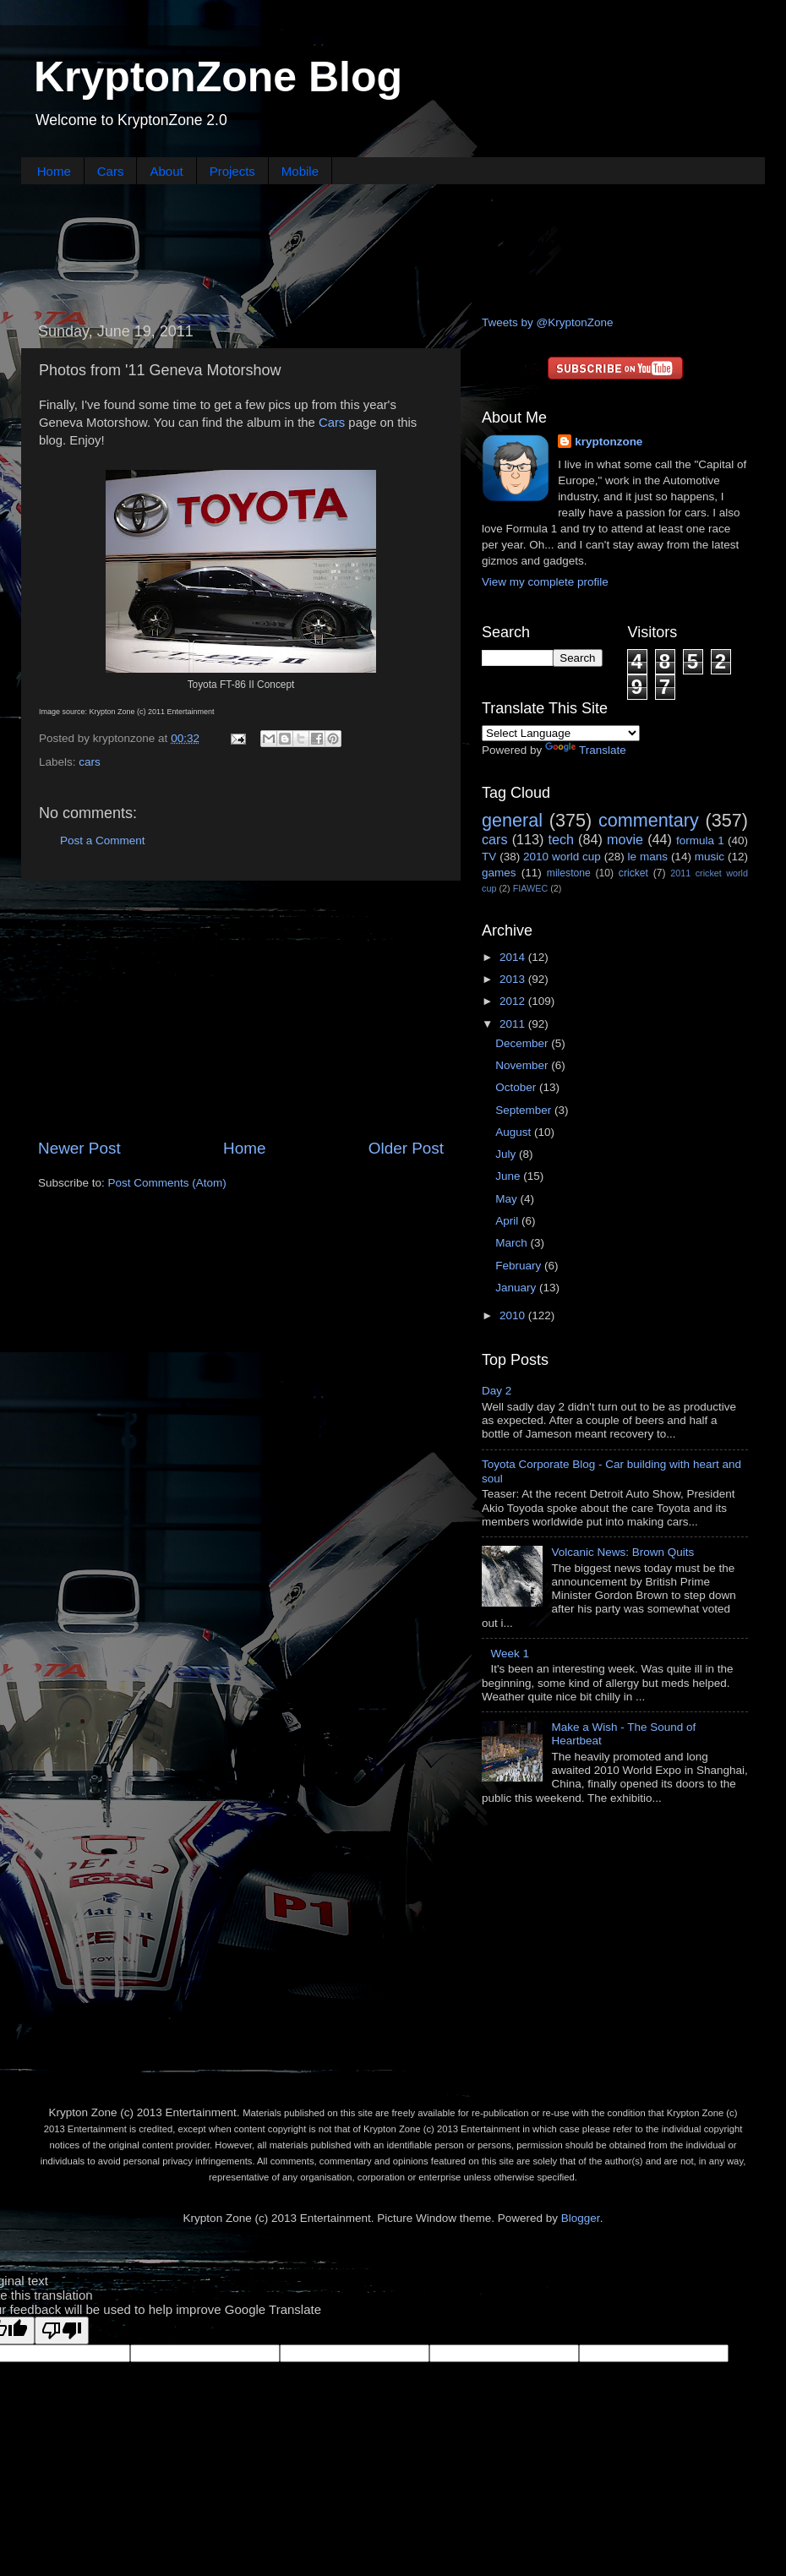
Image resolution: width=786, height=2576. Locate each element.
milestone (569, 873)
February (519, 1265)
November (523, 1065)
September (524, 1110)
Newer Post (79, 1148)
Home (54, 171)
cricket (633, 873)
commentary (648, 820)
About (166, 171)
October (517, 1087)
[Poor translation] (62, 2330)
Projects (232, 171)
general (512, 820)
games (499, 872)
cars (90, 762)
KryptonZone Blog (218, 77)
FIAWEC (531, 888)
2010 (513, 1315)
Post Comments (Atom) (167, 1182)
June (509, 1176)
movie (625, 839)
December (523, 1043)
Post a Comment (102, 840)
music (709, 856)
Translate (585, 750)
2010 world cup (562, 856)
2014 (513, 957)
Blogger (580, 2218)
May (507, 1198)
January (517, 1287)
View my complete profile (545, 582)
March (512, 1242)
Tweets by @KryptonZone (548, 322)
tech (561, 839)
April (508, 1220)
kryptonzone (608, 441)
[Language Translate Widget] (561, 733)
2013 (513, 979)
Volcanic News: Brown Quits (622, 1552)
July (507, 1154)
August (514, 1132)
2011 (513, 1024)
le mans (648, 856)
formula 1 (700, 840)
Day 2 (496, 1390)
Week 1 (509, 1653)
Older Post (406, 1148)
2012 (513, 1001)
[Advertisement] (393, 248)
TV (489, 856)
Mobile (300, 171)
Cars (110, 171)
